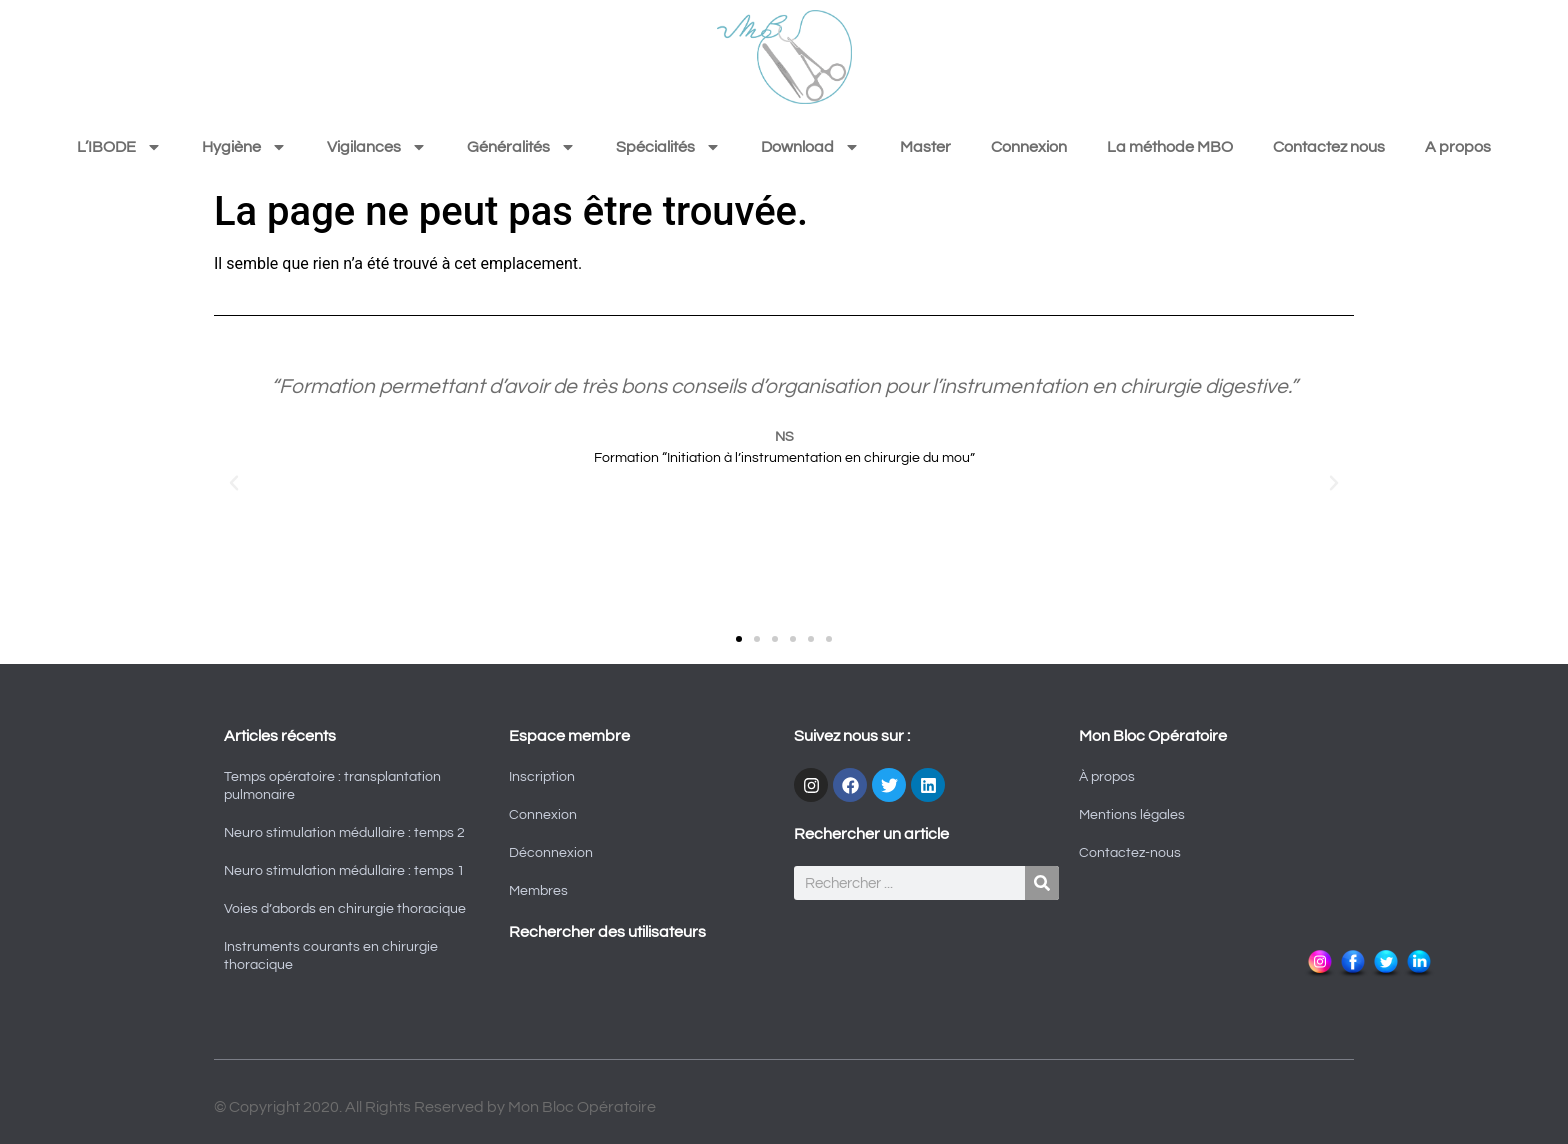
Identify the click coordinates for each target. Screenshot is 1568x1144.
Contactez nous (1329, 147)
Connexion (1029, 147)
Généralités (521, 147)
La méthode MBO (1170, 147)
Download (810, 147)
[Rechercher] (1042, 883)
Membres (538, 891)
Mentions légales (1132, 815)
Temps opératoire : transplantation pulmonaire (332, 786)
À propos (1107, 777)
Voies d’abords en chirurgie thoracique (345, 909)
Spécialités (668, 147)
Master (925, 147)
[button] (234, 483)
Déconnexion (551, 853)
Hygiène (244, 147)
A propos (1458, 147)
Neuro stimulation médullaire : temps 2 (344, 833)
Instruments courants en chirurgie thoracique (331, 956)
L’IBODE (119, 147)
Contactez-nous (1130, 853)
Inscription (542, 777)
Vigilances (377, 147)
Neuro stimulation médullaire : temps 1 (344, 871)
